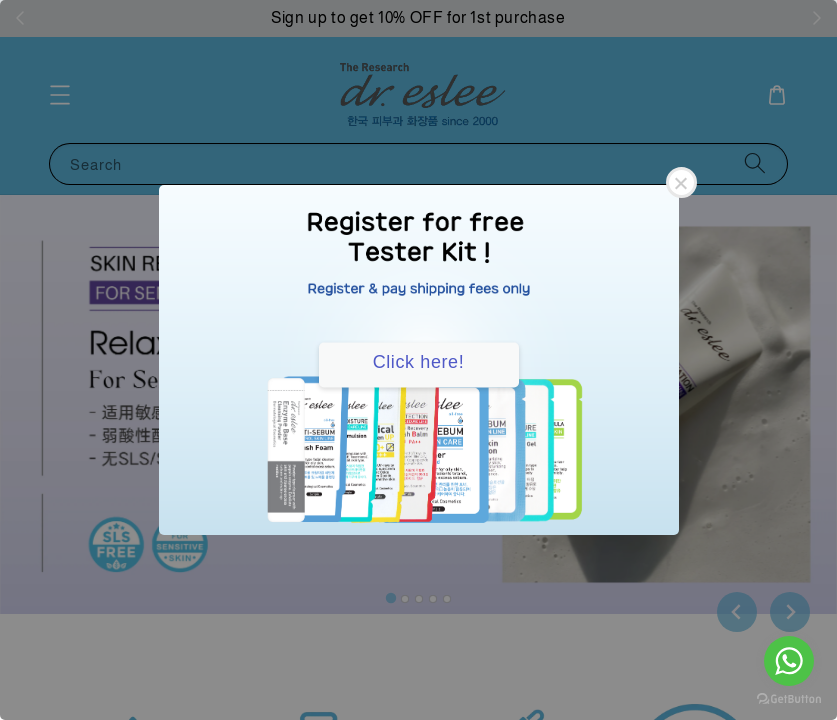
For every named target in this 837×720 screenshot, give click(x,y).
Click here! (419, 362)
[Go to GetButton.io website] (789, 699)
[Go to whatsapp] (789, 661)
